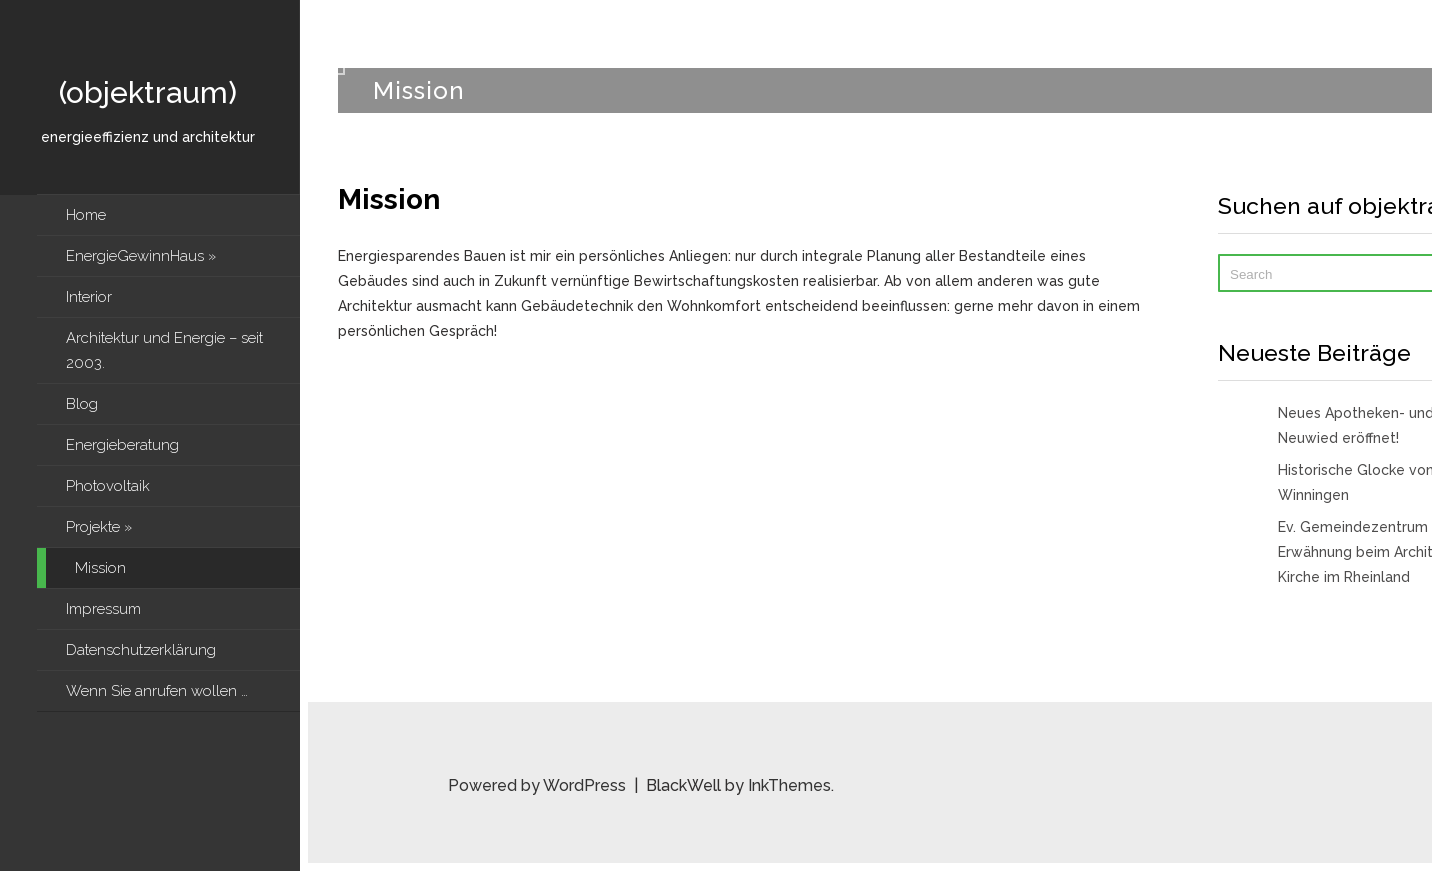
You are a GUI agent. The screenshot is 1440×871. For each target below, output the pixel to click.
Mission (100, 568)
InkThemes (789, 785)
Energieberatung (122, 445)
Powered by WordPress (539, 785)
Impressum (103, 609)
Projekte (99, 527)
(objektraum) (148, 92)
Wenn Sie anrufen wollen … (159, 691)
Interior (89, 297)
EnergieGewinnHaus (141, 256)
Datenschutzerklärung (141, 650)
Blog (82, 404)
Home (86, 215)
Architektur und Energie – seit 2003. (164, 350)
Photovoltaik (108, 486)
